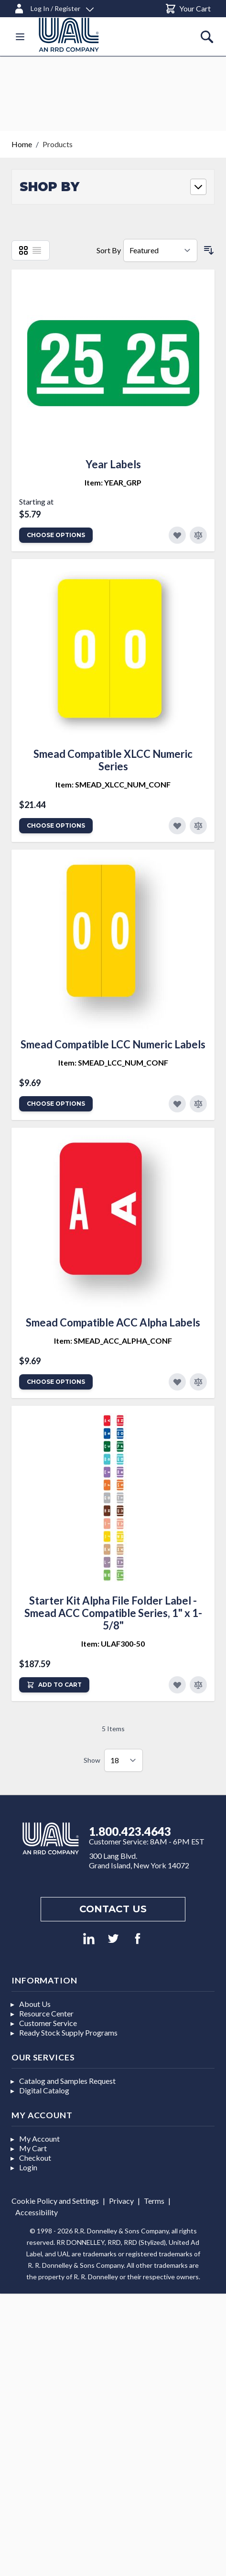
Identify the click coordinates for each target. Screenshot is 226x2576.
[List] (37, 250)
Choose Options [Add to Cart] (56, 535)
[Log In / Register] (53, 7)
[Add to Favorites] (177, 535)
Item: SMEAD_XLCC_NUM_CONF (113, 784)
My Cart (33, 2148)
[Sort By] (160, 250)
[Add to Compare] (198, 535)
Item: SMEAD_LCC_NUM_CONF (113, 1062)
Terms (154, 2200)
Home (21, 144)
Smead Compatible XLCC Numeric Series (113, 760)
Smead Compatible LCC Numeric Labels (113, 1044)
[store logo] (80, 34)
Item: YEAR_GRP (113, 482)
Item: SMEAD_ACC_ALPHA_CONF (113, 1340)
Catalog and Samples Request (67, 2080)
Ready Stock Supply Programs (68, 2032)
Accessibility (36, 2212)
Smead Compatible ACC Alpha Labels (113, 1322)
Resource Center (46, 2013)
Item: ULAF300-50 (113, 1643)
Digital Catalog (44, 2090)
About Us (35, 2003)
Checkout (35, 2157)
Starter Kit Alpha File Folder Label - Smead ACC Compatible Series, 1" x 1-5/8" (113, 1613)
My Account (39, 2138)
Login (28, 2167)
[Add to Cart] (54, 1684)
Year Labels (113, 464)
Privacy (121, 2200)
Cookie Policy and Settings (55, 2200)
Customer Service (48, 2022)
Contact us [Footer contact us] (113, 1909)
